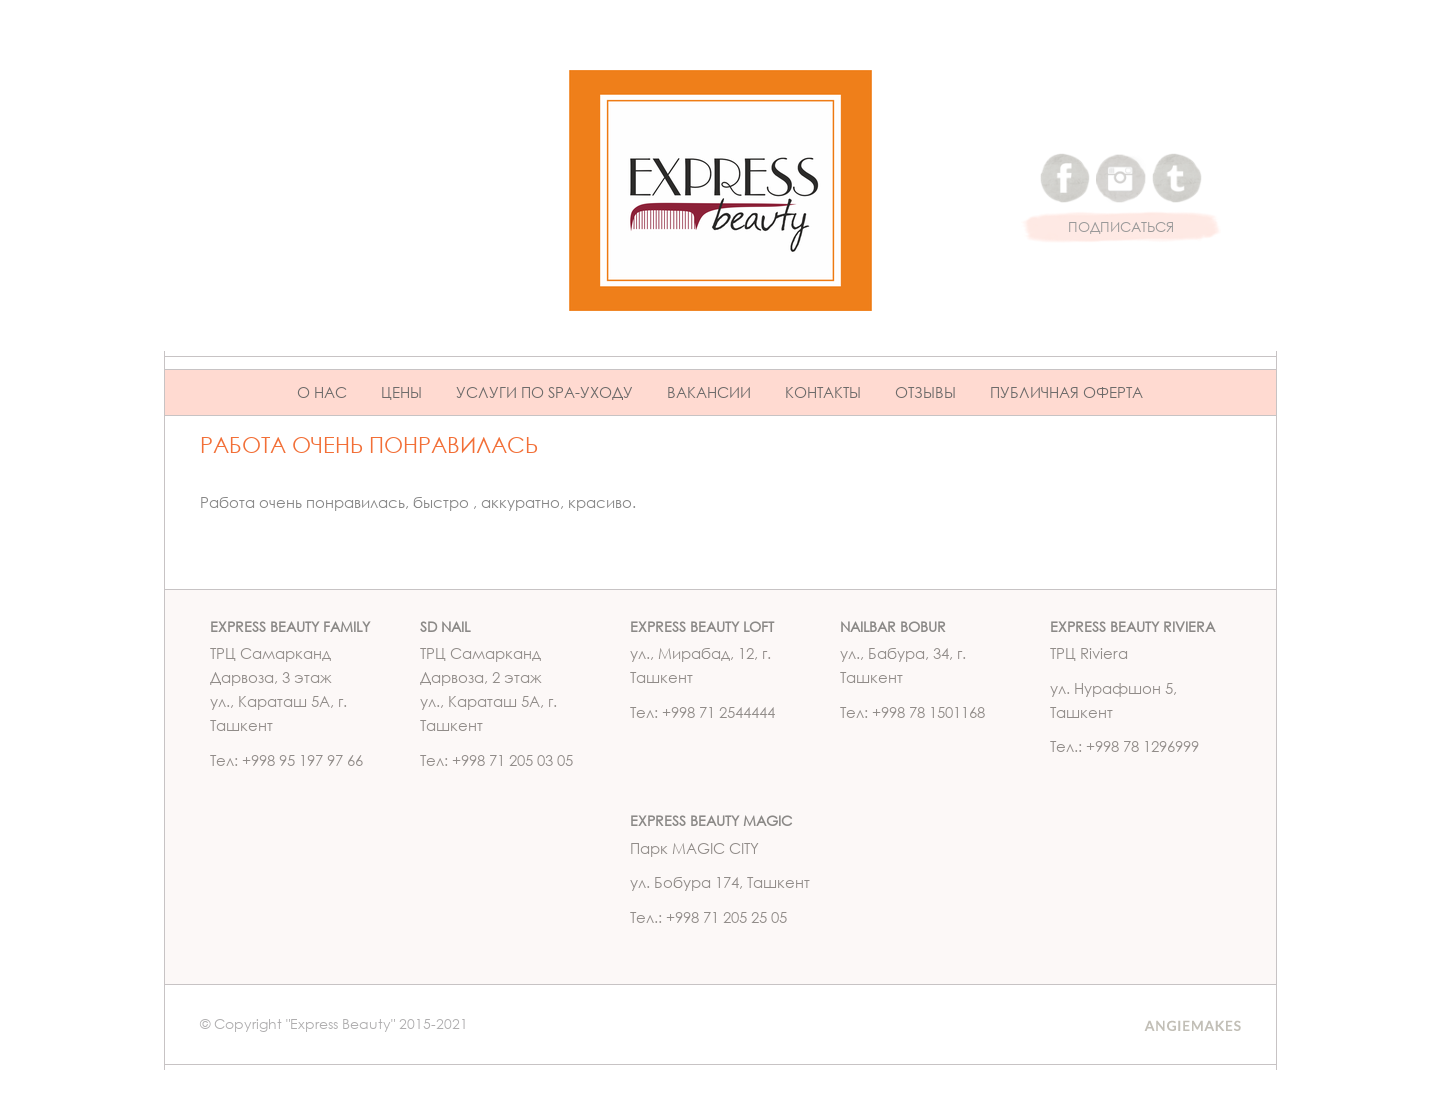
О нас (322, 392)
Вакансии (709, 392)
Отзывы (925, 392)
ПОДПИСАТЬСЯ (1121, 227)
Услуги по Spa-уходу (544, 392)
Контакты (823, 392)
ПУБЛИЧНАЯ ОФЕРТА (1066, 392)
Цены (401, 392)
